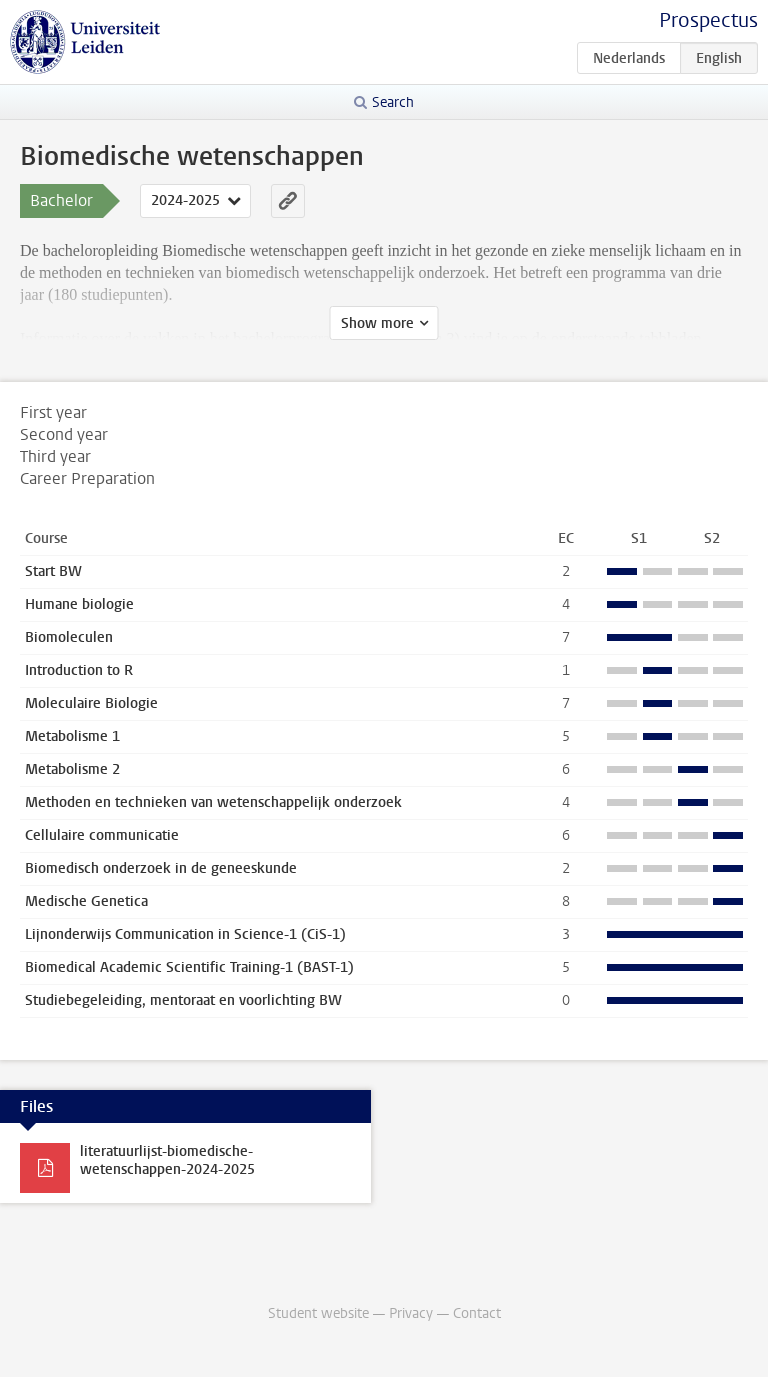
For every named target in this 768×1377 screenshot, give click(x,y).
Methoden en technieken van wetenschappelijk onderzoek (213, 802)
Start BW (53, 571)
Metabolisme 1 (72, 736)
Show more (377, 323)
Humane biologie (79, 604)
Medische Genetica (86, 901)
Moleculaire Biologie (91, 703)
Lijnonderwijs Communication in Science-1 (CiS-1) (185, 934)
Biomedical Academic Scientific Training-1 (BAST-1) (189, 967)
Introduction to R (79, 670)
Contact (477, 1313)
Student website (318, 1313)
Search (393, 102)
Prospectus (708, 20)
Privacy (411, 1313)
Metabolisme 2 (72, 769)
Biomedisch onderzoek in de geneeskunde (161, 868)
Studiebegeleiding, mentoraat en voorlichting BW (183, 1000)
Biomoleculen (69, 637)
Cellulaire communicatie (102, 835)
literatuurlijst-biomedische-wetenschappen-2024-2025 (167, 1160)
